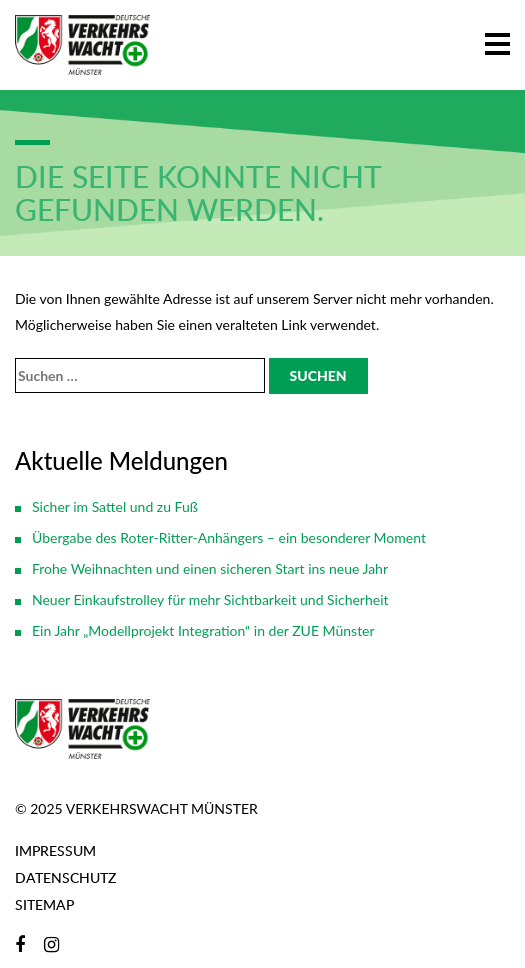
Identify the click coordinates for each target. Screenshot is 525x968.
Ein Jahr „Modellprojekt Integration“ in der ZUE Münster (203, 630)
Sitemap (44, 904)
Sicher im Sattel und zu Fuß (115, 506)
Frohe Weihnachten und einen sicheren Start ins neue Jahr (210, 568)
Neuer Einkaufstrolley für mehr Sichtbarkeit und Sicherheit (210, 599)
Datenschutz (65, 877)
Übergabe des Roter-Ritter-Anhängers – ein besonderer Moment (229, 537)
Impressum (55, 850)
